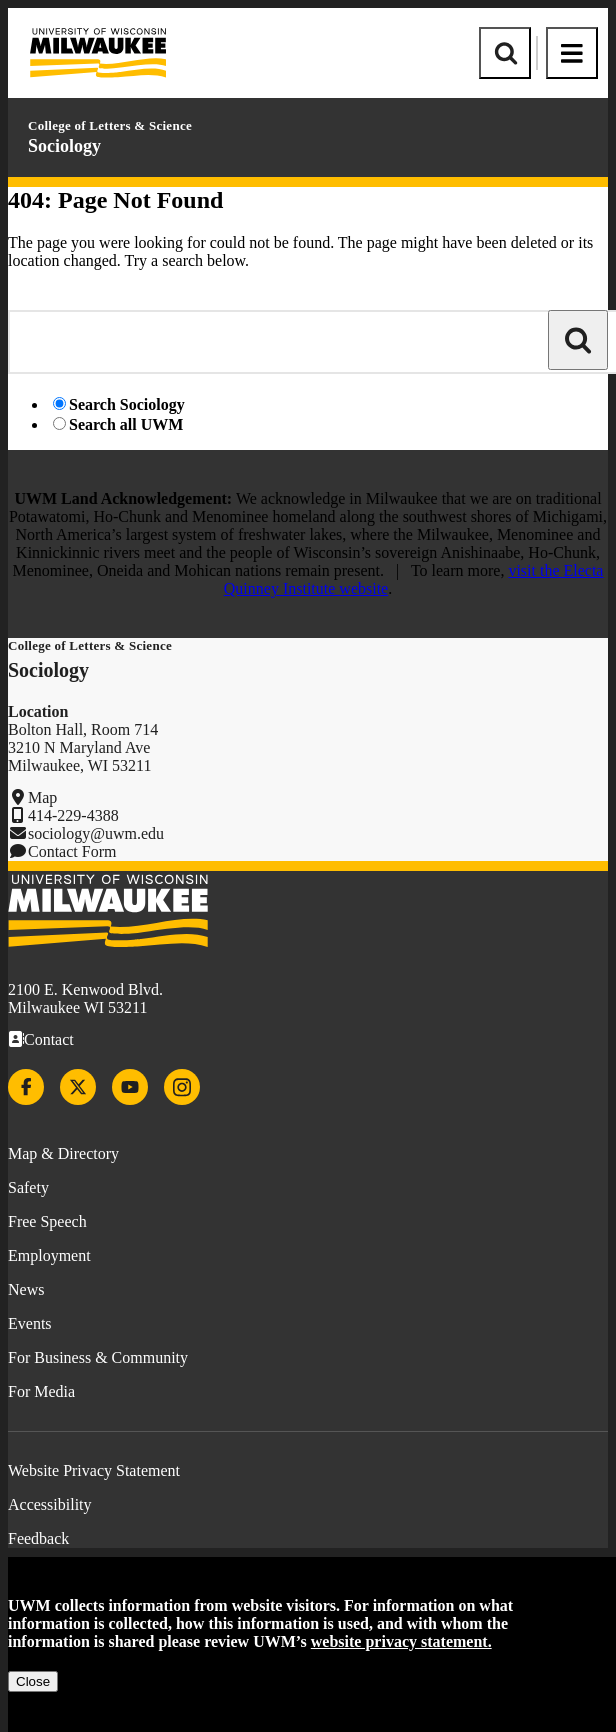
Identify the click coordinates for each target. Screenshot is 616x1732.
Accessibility (50, 1504)
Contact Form (72, 851)
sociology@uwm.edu (96, 833)
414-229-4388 (73, 815)
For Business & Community (98, 1357)
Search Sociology (127, 404)
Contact (49, 1039)
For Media (41, 1391)
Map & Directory (63, 1153)
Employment (49, 1255)
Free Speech (47, 1221)
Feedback (38, 1538)
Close (33, 1681)
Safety (28, 1187)
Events (30, 1323)
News (26, 1289)
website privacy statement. (401, 1641)
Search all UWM (126, 424)
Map (42, 797)
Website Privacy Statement (94, 1470)
